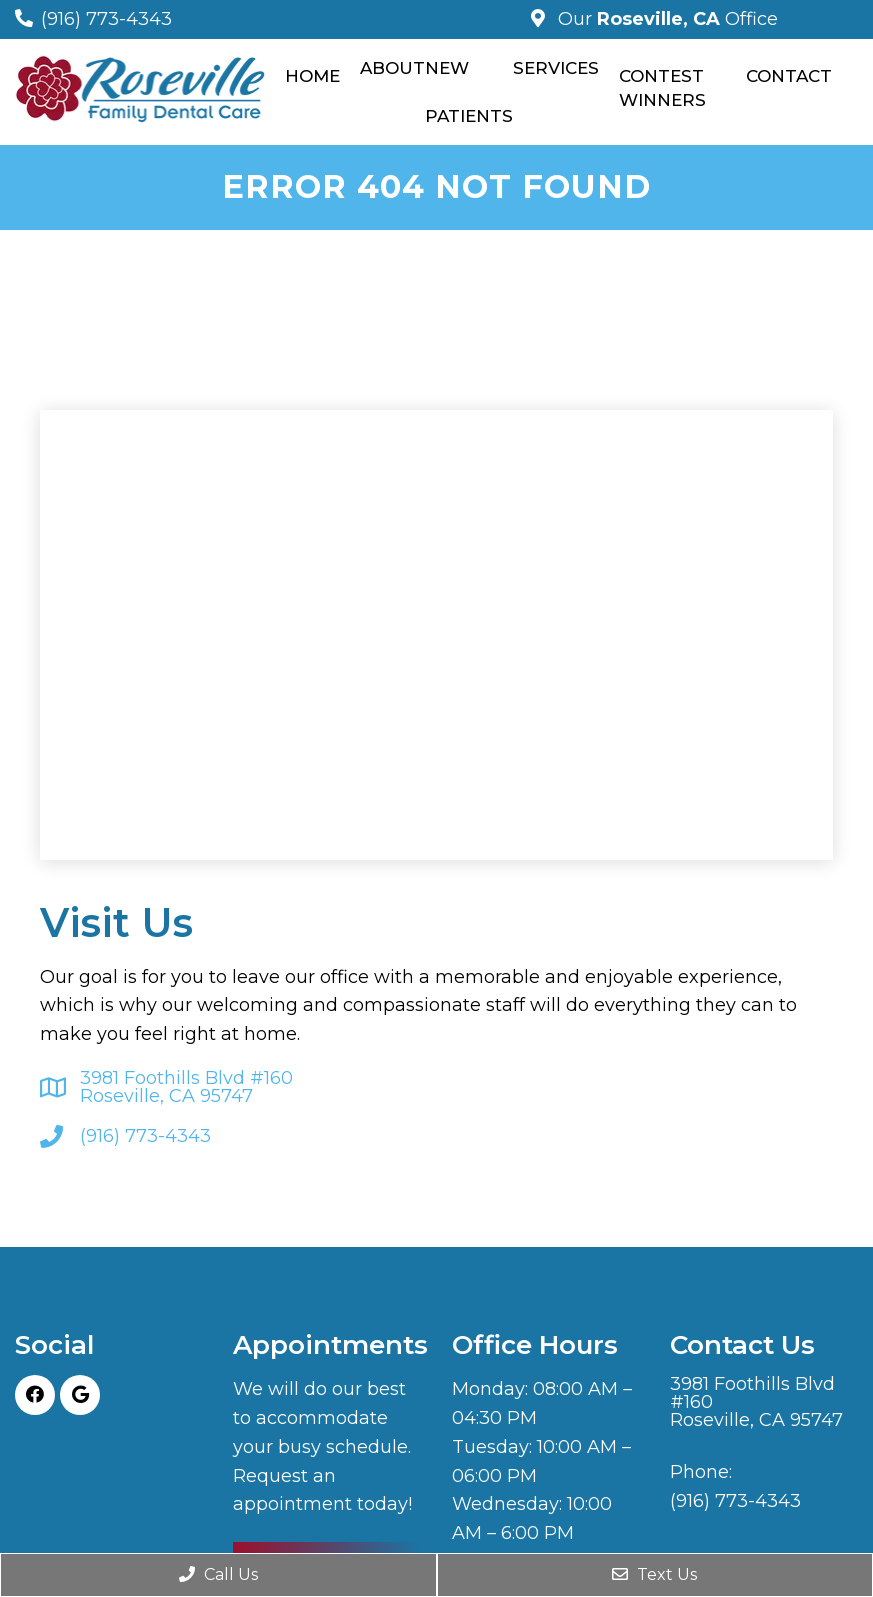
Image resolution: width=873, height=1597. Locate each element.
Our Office (665, 19)
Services (556, 68)
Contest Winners (662, 88)
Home (312, 76)
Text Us (654, 1574)
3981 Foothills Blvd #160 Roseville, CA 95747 (186, 1087)
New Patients (469, 92)
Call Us (218, 1574)
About (392, 68)
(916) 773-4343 (106, 19)
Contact (789, 76)
